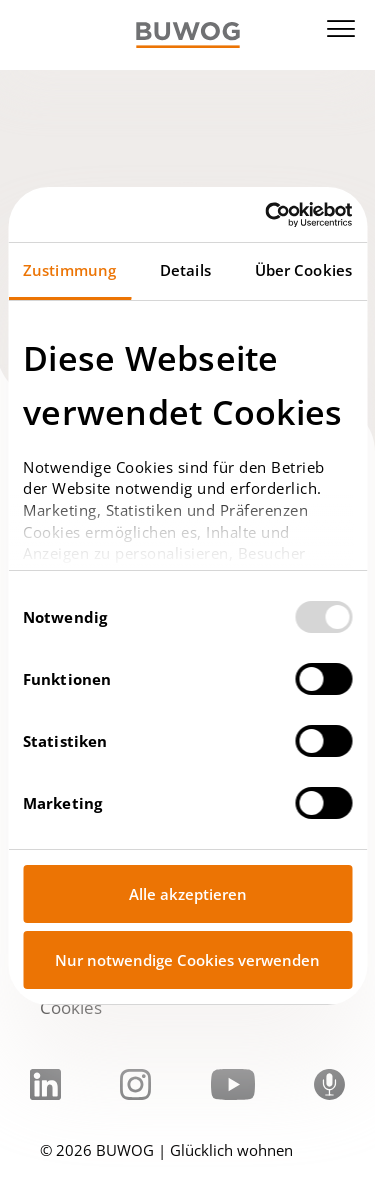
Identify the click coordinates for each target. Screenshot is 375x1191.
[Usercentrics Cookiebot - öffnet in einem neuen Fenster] (267, 215)
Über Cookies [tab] (303, 270)
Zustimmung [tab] (69, 270)
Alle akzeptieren (188, 894)
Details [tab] (185, 270)
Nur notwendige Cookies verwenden (187, 960)
